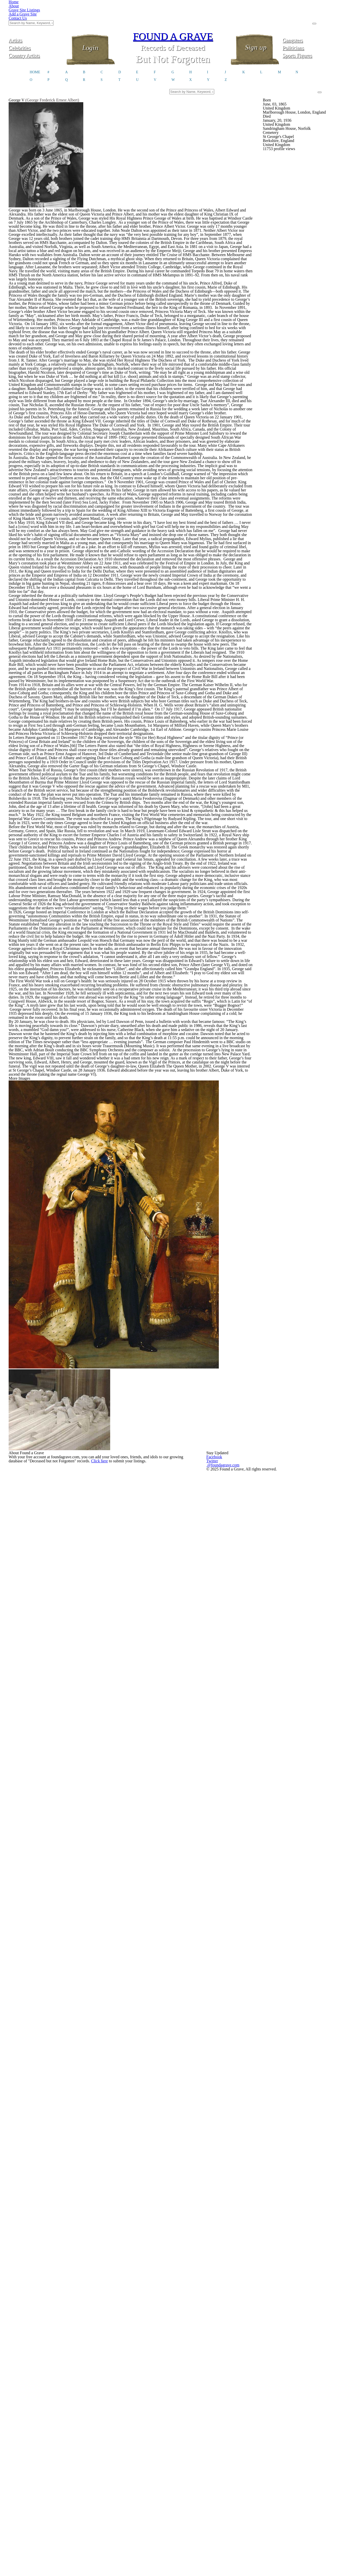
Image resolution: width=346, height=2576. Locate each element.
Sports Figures (310, 29)
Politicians (310, 22)
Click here (145, 2488)
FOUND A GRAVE (173, 10)
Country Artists (36, 29)
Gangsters (310, 14)
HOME (35, 48)
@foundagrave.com (258, 2483)
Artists (36, 14)
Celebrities (36, 22)
